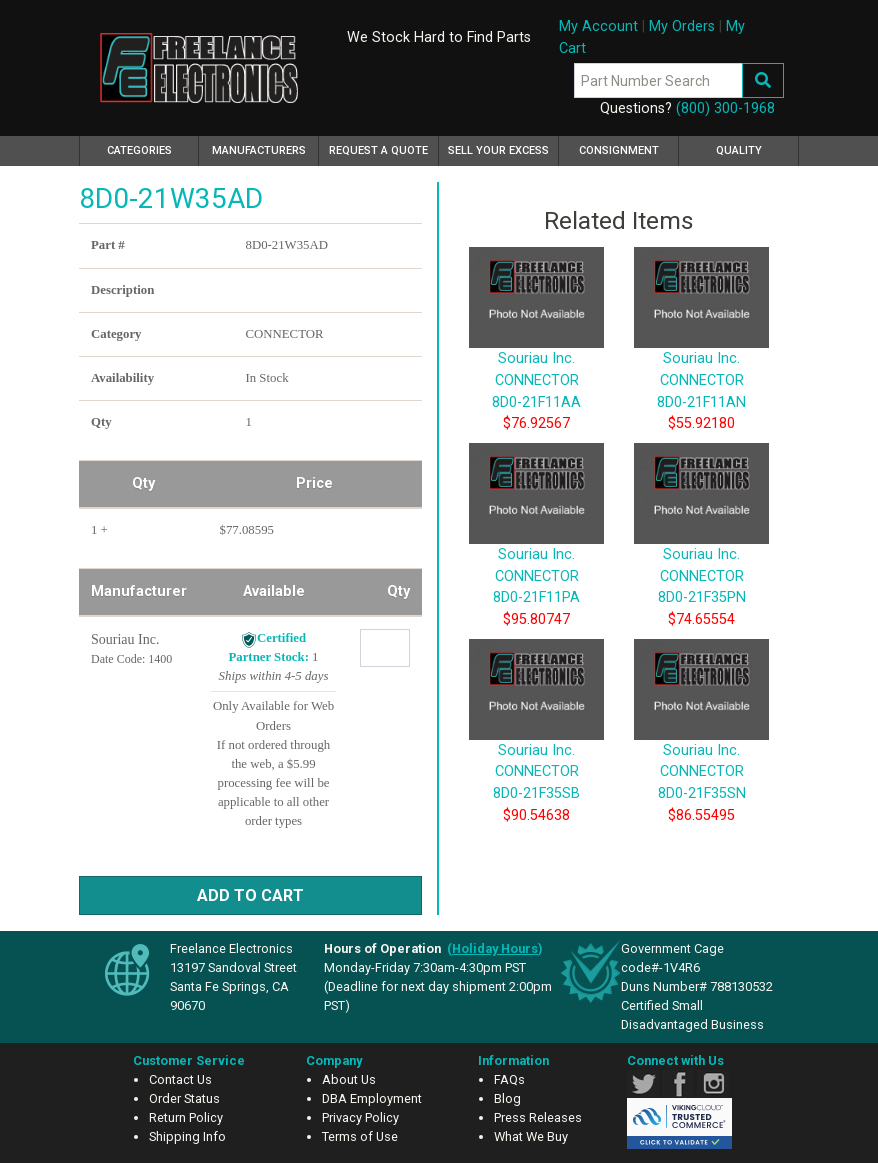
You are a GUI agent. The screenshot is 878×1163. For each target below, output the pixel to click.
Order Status (184, 1098)
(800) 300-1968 (725, 108)
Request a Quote (378, 150)
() (495, 948)
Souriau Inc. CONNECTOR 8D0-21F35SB (536, 741)
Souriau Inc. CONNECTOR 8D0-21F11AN (701, 350)
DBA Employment (372, 1098)
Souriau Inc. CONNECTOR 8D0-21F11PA (536, 545)
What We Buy (531, 1136)
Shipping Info (187, 1136)
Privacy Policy (360, 1117)
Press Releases (538, 1117)
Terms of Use (360, 1136)
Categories (153, 148)
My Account (598, 26)
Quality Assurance (739, 155)
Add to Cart (250, 895)
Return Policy (186, 1117)
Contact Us (180, 1079)
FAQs (509, 1079)
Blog (507, 1098)
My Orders (682, 26)
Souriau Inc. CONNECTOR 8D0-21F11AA (536, 350)
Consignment (619, 150)
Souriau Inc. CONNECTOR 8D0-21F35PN (701, 545)
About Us (349, 1079)
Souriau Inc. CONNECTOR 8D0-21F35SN (701, 741)
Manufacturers (259, 150)
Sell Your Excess (498, 150)
